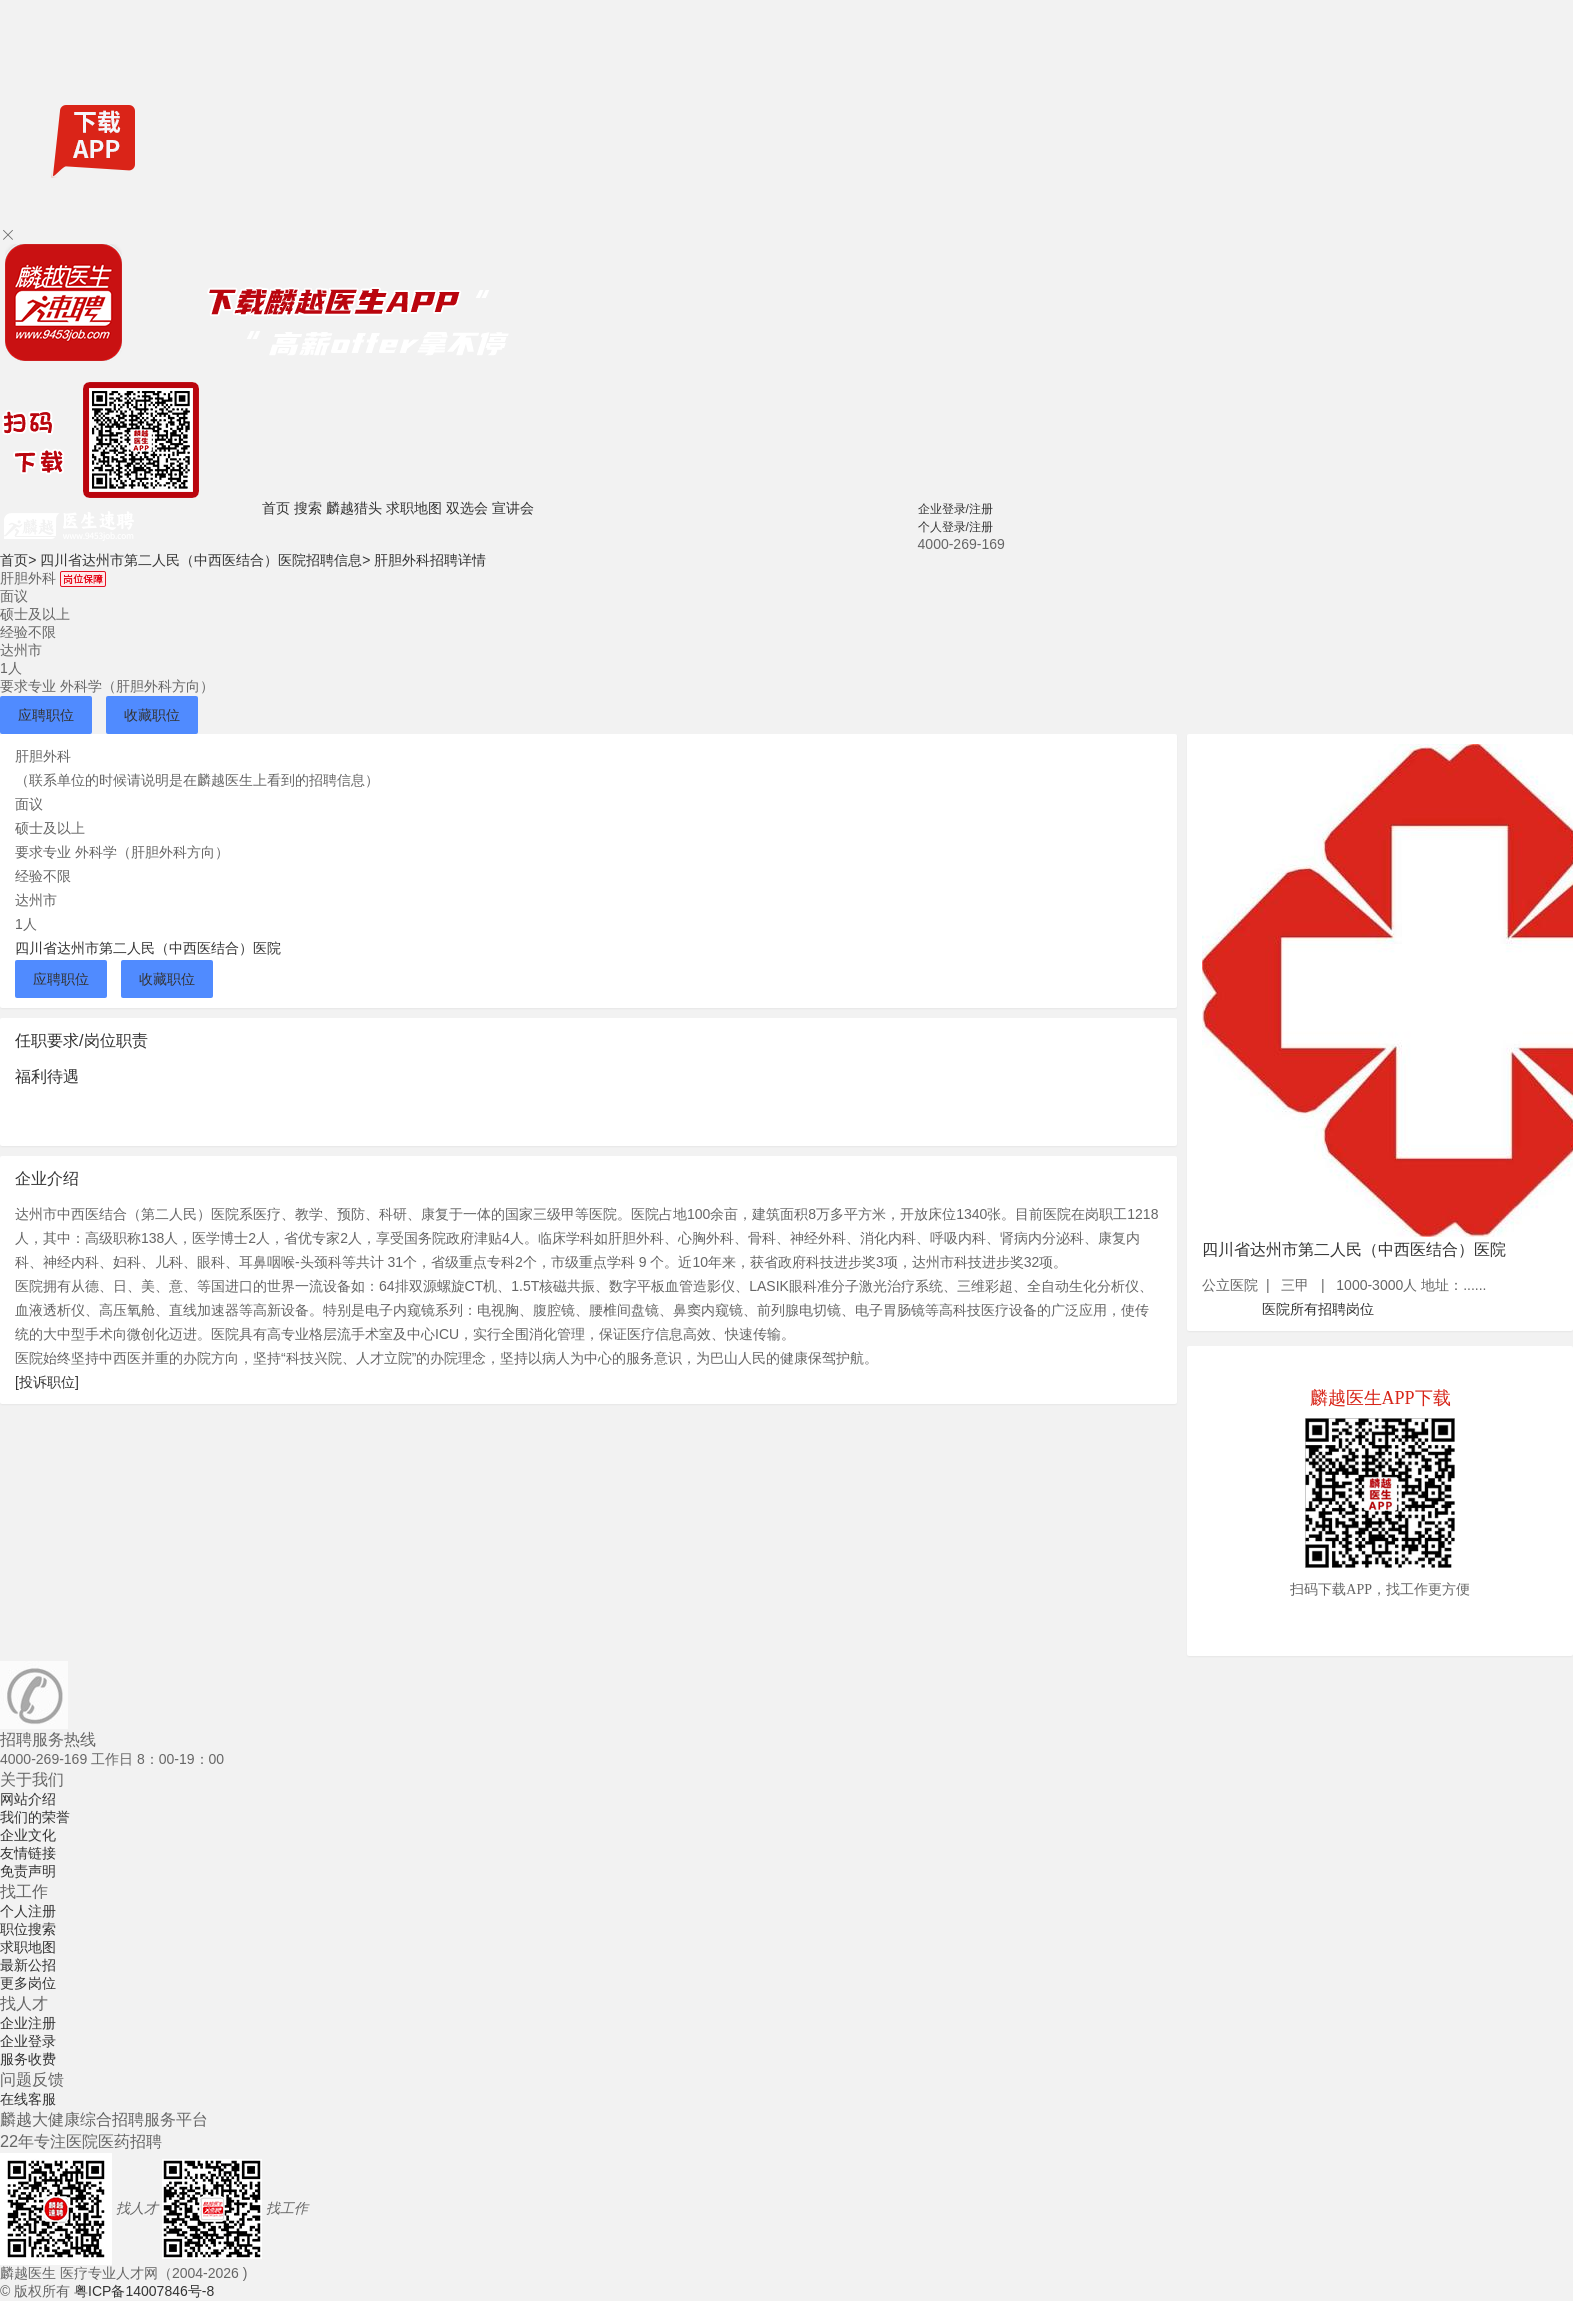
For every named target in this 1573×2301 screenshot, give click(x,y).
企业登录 (28, 2041)
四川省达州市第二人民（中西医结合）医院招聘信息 (205, 560)
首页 (276, 508)
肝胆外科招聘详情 (430, 560)
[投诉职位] (47, 1382)
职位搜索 (28, 1929)
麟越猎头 (354, 508)
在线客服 (28, 2099)
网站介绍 (28, 1799)
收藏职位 (152, 715)
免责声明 (28, 1871)
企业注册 (28, 2023)
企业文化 (28, 1835)
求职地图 (414, 508)
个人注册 (28, 1911)
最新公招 (28, 1965)
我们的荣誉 (35, 1817)
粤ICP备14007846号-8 (144, 2291)
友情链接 (28, 1853)
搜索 (308, 508)
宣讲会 (513, 508)
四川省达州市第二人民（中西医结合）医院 (148, 948)
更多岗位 (28, 1983)
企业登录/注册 (955, 509)
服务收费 (28, 2059)
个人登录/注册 (955, 527)
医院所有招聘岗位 (1318, 1309)
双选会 (467, 508)
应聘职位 (46, 715)
